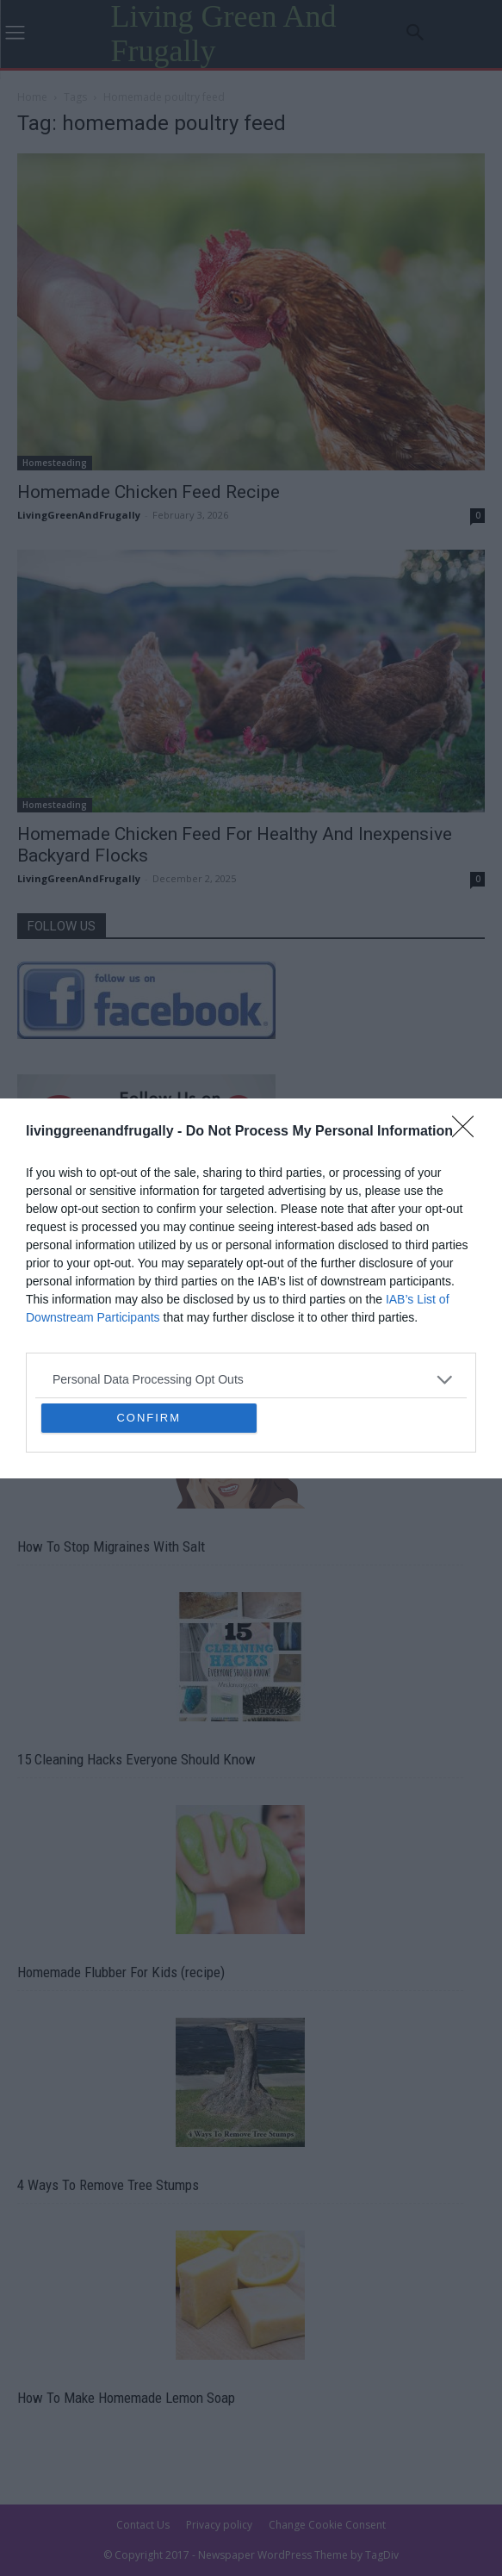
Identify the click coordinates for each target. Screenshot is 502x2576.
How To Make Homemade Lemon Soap (126, 2397)
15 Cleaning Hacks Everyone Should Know (136, 1759)
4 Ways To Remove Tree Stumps (108, 2184)
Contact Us (143, 2524)
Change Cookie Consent (327, 2524)
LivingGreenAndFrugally (78, 514)
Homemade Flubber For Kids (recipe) (121, 1972)
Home (32, 97)
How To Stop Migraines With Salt (111, 1546)
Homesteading (54, 463)
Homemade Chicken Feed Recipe (148, 492)
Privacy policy (219, 2524)
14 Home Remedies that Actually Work (125, 1362)
